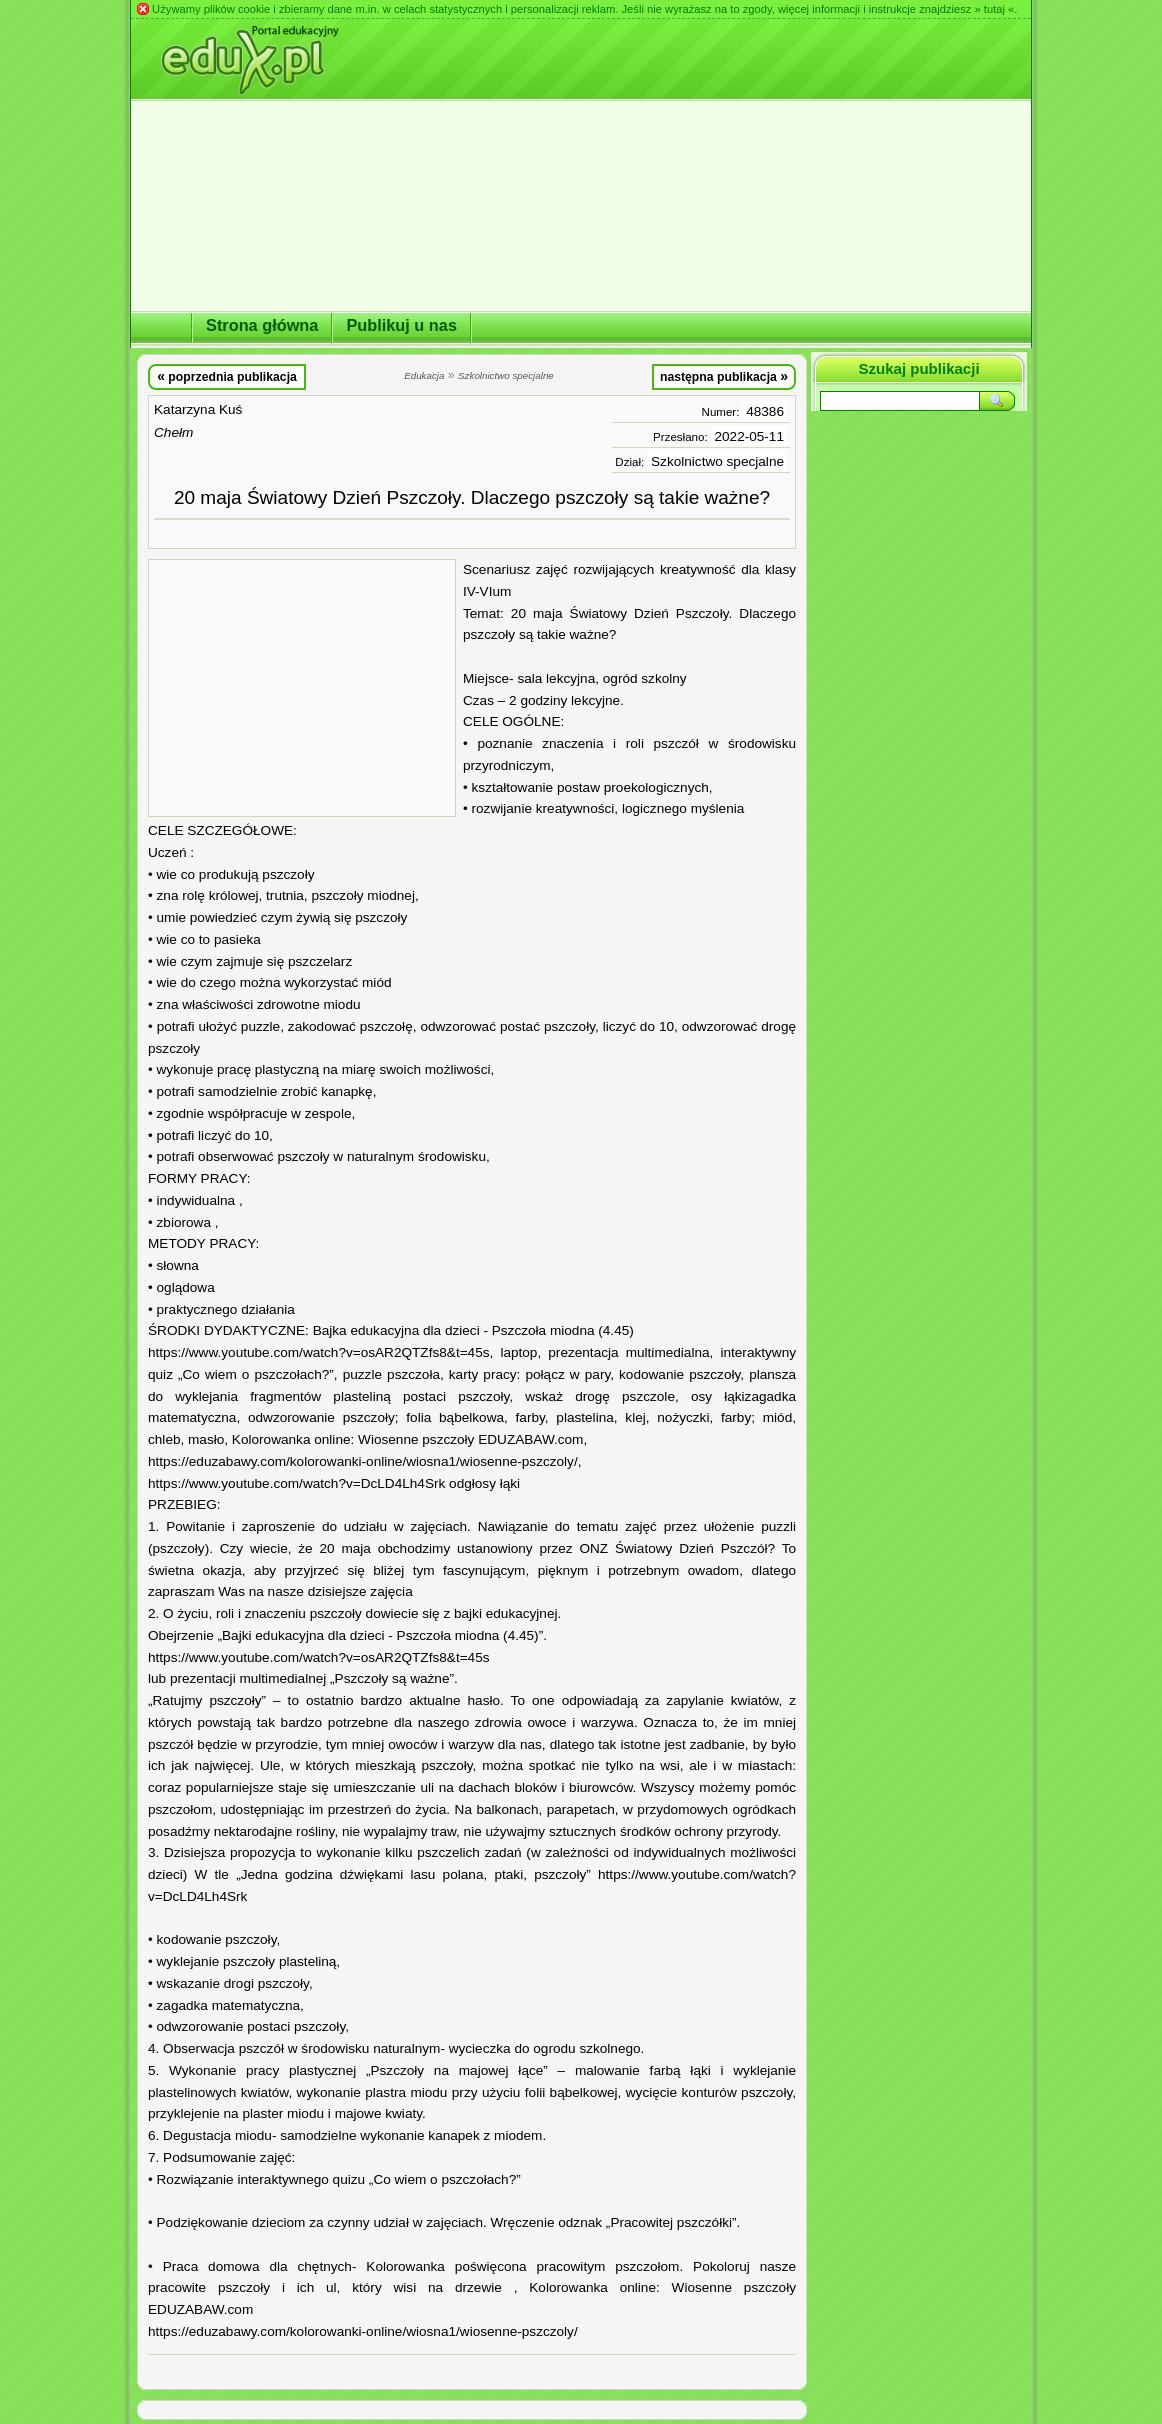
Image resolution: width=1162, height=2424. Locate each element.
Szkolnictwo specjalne (717, 461)
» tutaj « (994, 9)
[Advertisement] (302, 688)
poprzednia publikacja (227, 376)
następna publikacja (724, 376)
